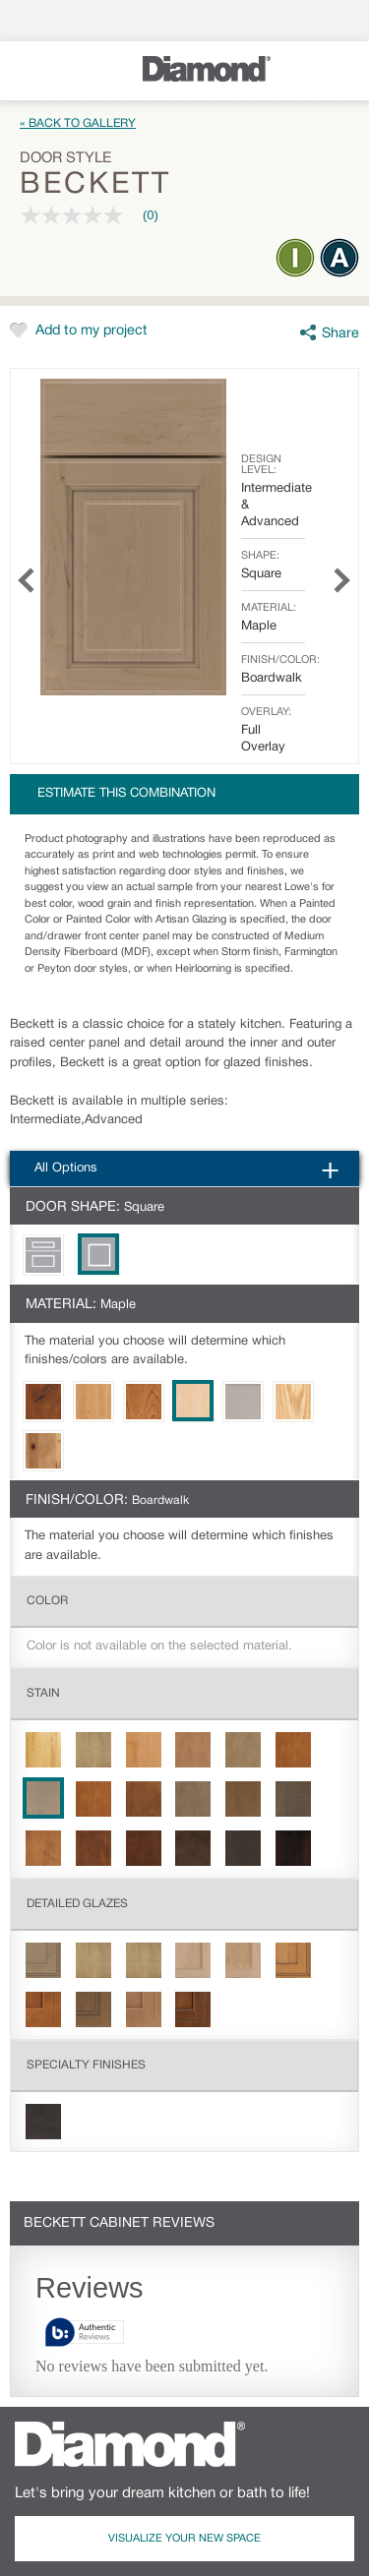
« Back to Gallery (78, 123)
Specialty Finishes (86, 2065)
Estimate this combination (126, 794)
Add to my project (91, 331)
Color (47, 1600)
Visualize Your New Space (184, 2539)
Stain (43, 1693)
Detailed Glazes (77, 1903)
